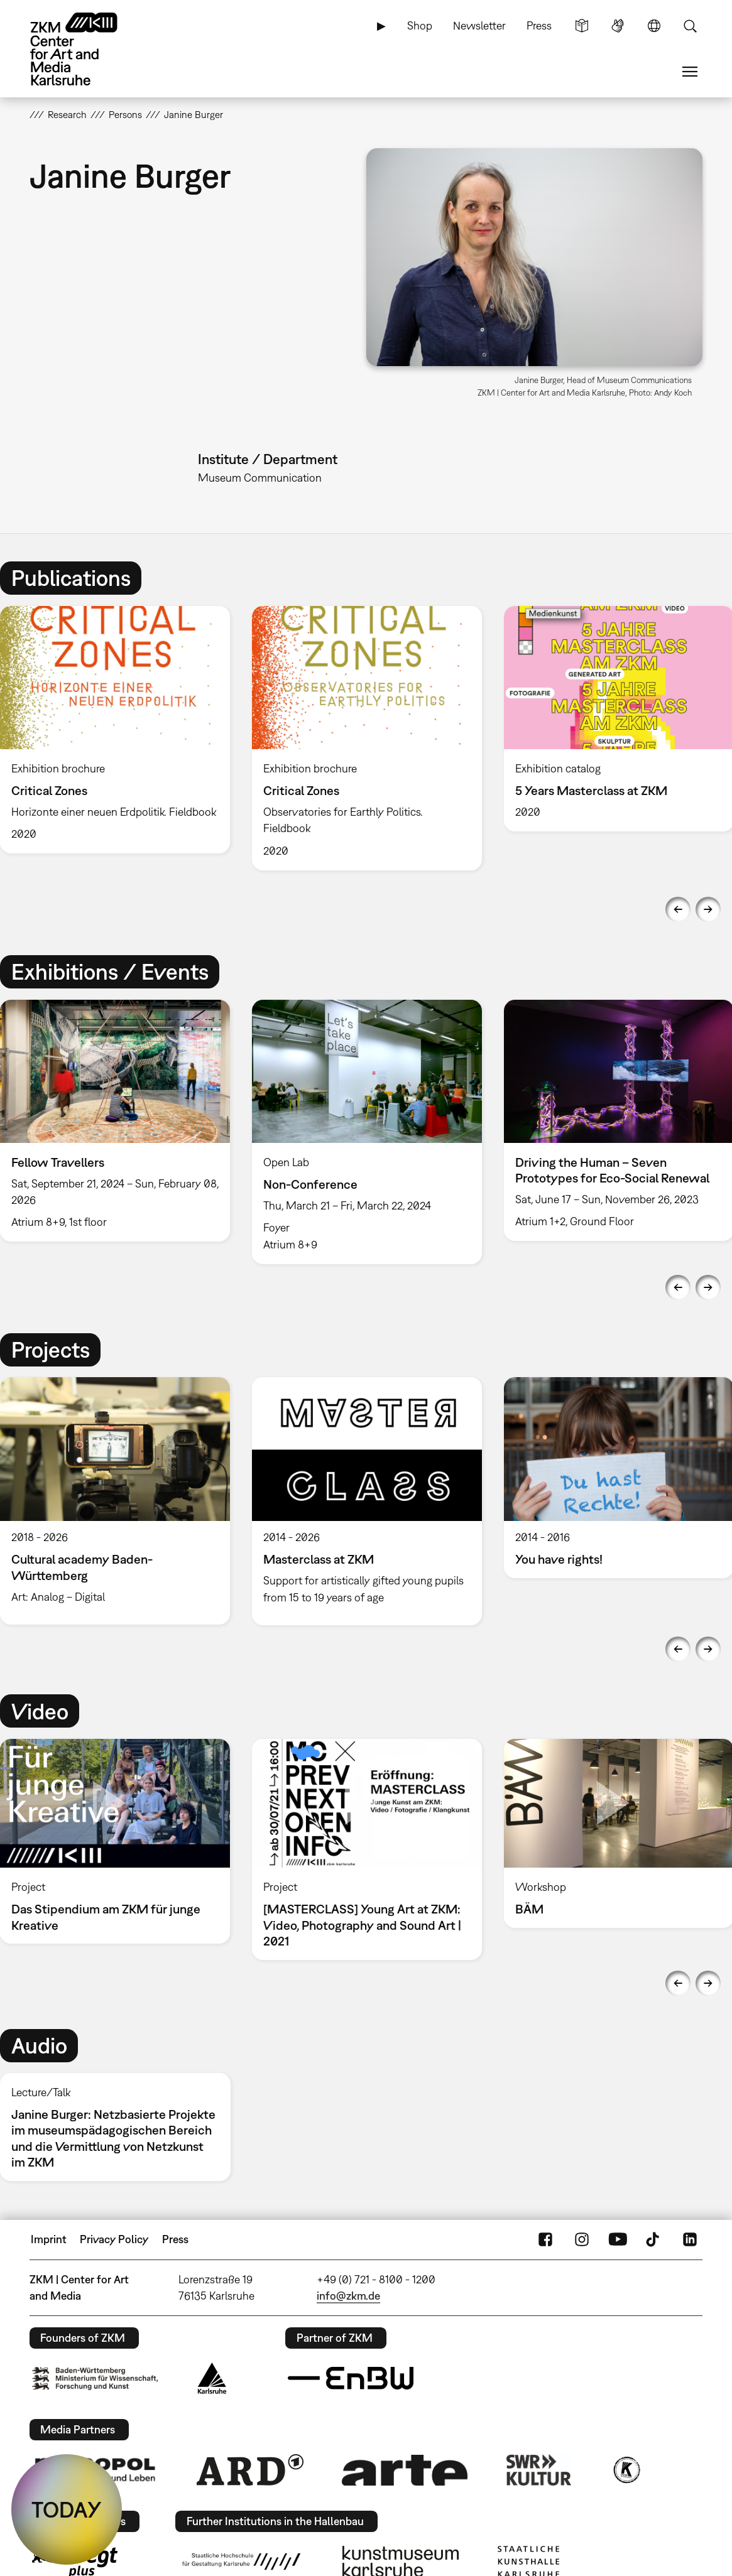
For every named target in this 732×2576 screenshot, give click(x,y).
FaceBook (545, 2239)
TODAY (66, 2509)
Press (539, 25)
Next (708, 909)
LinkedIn (689, 2239)
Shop (419, 25)
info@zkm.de (348, 2295)
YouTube (617, 2239)
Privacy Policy (114, 2239)
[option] (367, 738)
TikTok (654, 2239)
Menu (689, 71)
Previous (678, 909)
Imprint (49, 2239)
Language (654, 25)
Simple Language (581, 25)
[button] (534, 257)
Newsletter (479, 25)
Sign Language (617, 25)
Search (689, 25)
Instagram (581, 2239)
